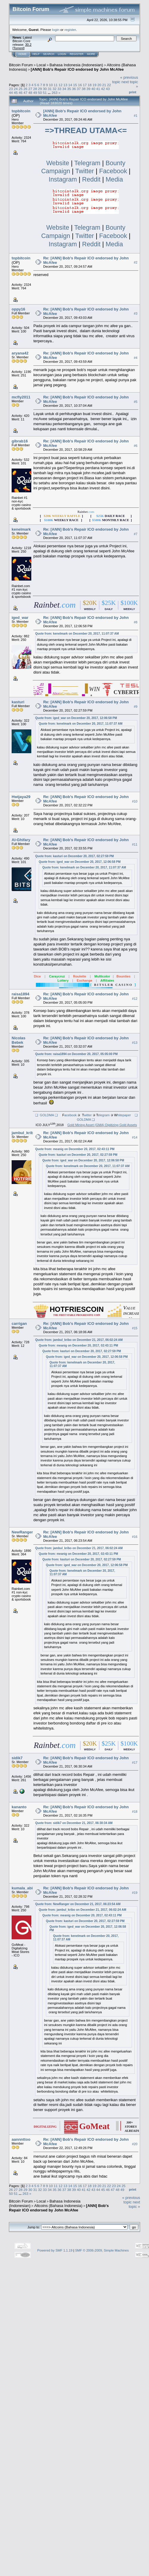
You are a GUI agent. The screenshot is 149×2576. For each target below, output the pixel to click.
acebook (70, 1115)
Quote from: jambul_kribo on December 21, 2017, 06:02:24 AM (79, 1339)
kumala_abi (22, 1888)
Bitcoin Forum (21, 65)
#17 (134, 1762)
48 (30, 92)
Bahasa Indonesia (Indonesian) (76, 65)
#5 (135, 401)
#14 (134, 1137)
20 (99, 85)
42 (103, 89)
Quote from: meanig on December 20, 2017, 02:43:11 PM (74, 1149)
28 (35, 89)
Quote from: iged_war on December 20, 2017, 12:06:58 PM (76, 718)
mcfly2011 (21, 397)
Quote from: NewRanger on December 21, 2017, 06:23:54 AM (77, 1904)
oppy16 (18, 309)
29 (40, 89)
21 (104, 85)
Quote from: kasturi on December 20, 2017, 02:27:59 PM (74, 856)
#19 (134, 1892)
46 (21, 92)
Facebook (113, 171)
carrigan (19, 1323)
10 (51, 85)
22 (109, 85)
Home (22, 54)
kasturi (18, 702)
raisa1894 (20, 994)
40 (93, 89)
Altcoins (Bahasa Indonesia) (58, 2205)
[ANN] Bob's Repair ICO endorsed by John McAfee (77, 69)
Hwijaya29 (21, 796)
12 (61, 85)
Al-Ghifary (21, 840)
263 (55, 92)
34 (64, 89)
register (70, 29)
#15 (134, 1328)
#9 (135, 706)
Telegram (87, 163)
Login (62, 54)
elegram (104, 1115)
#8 (135, 622)
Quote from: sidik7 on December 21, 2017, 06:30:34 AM (74, 1823)
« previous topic (131, 2199)
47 (25, 92)
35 (69, 89)
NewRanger (22, 1532)
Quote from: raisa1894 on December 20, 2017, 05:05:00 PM (76, 1054)
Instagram (64, 179)
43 (108, 89)
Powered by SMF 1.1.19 (54, 2250)
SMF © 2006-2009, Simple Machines (102, 2250)
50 (40, 92)
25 (21, 89)
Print (132, 92)
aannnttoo (21, 2139)
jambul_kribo (24, 1133)
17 (85, 85)
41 (98, 89)
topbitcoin (21, 111)
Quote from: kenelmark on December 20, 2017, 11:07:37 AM (77, 633)
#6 (135, 445)
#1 (135, 115)
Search (49, 54)
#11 (134, 844)
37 (79, 89)
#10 (134, 801)
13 (65, 85)
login (56, 29)
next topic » (134, 2204)
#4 (135, 358)
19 (94, 85)
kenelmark (21, 529)
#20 (134, 2144)
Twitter (84, 171)
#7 (135, 534)
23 (11, 89)
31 (50, 89)
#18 (134, 1811)
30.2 (28, 44)
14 (70, 85)
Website (57, 163)
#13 (134, 1042)
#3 (135, 314)
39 (88, 89)
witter (87, 1115)
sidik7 (17, 1758)
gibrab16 (20, 441)
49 (35, 92)
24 (16, 89)
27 (30, 89)
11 (56, 85)
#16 (134, 1536)
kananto (19, 1807)
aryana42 (20, 353)
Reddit (91, 179)
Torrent (18, 48)
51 (45, 92)
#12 (134, 998)
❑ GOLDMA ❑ (45, 1115)
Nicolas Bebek (18, 1040)
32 (54, 89)
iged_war (20, 617)
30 (45, 89)
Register (76, 54)
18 (89, 85)
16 (80, 85)
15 (75, 85)
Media (114, 179)
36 (74, 89)
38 (84, 89)
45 (16, 92)
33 (59, 89)
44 (11, 92)
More (91, 54)
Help (36, 54)
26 (25, 89)
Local (41, 65)
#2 (135, 262)
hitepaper (124, 1115)
